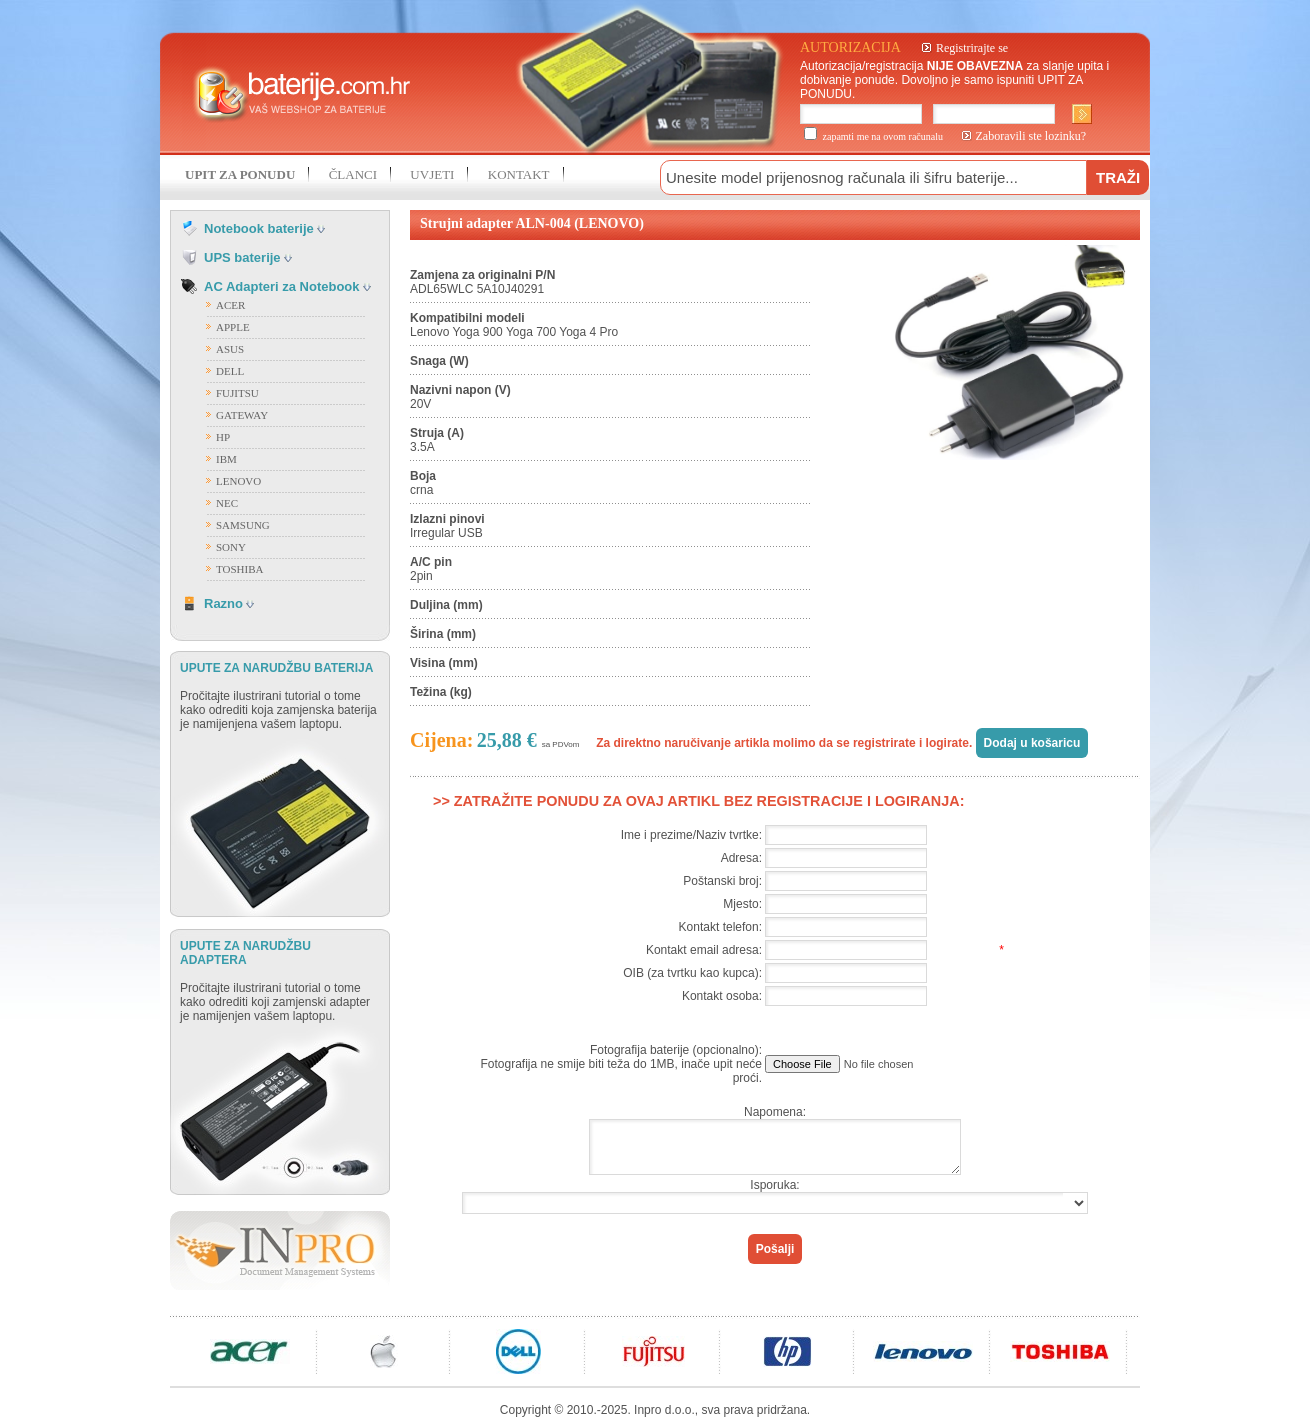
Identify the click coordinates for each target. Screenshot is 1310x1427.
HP (223, 437)
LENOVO (238, 481)
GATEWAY (242, 415)
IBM (226, 459)
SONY (231, 547)
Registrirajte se (972, 48)
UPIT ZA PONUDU (240, 174)
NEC (227, 503)
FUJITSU (237, 393)
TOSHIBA (239, 569)
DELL (230, 371)
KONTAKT (519, 174)
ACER (230, 305)
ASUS (230, 349)
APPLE (233, 327)
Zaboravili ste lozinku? (1031, 136)
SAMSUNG (243, 525)
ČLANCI (353, 174)
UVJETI (432, 174)
